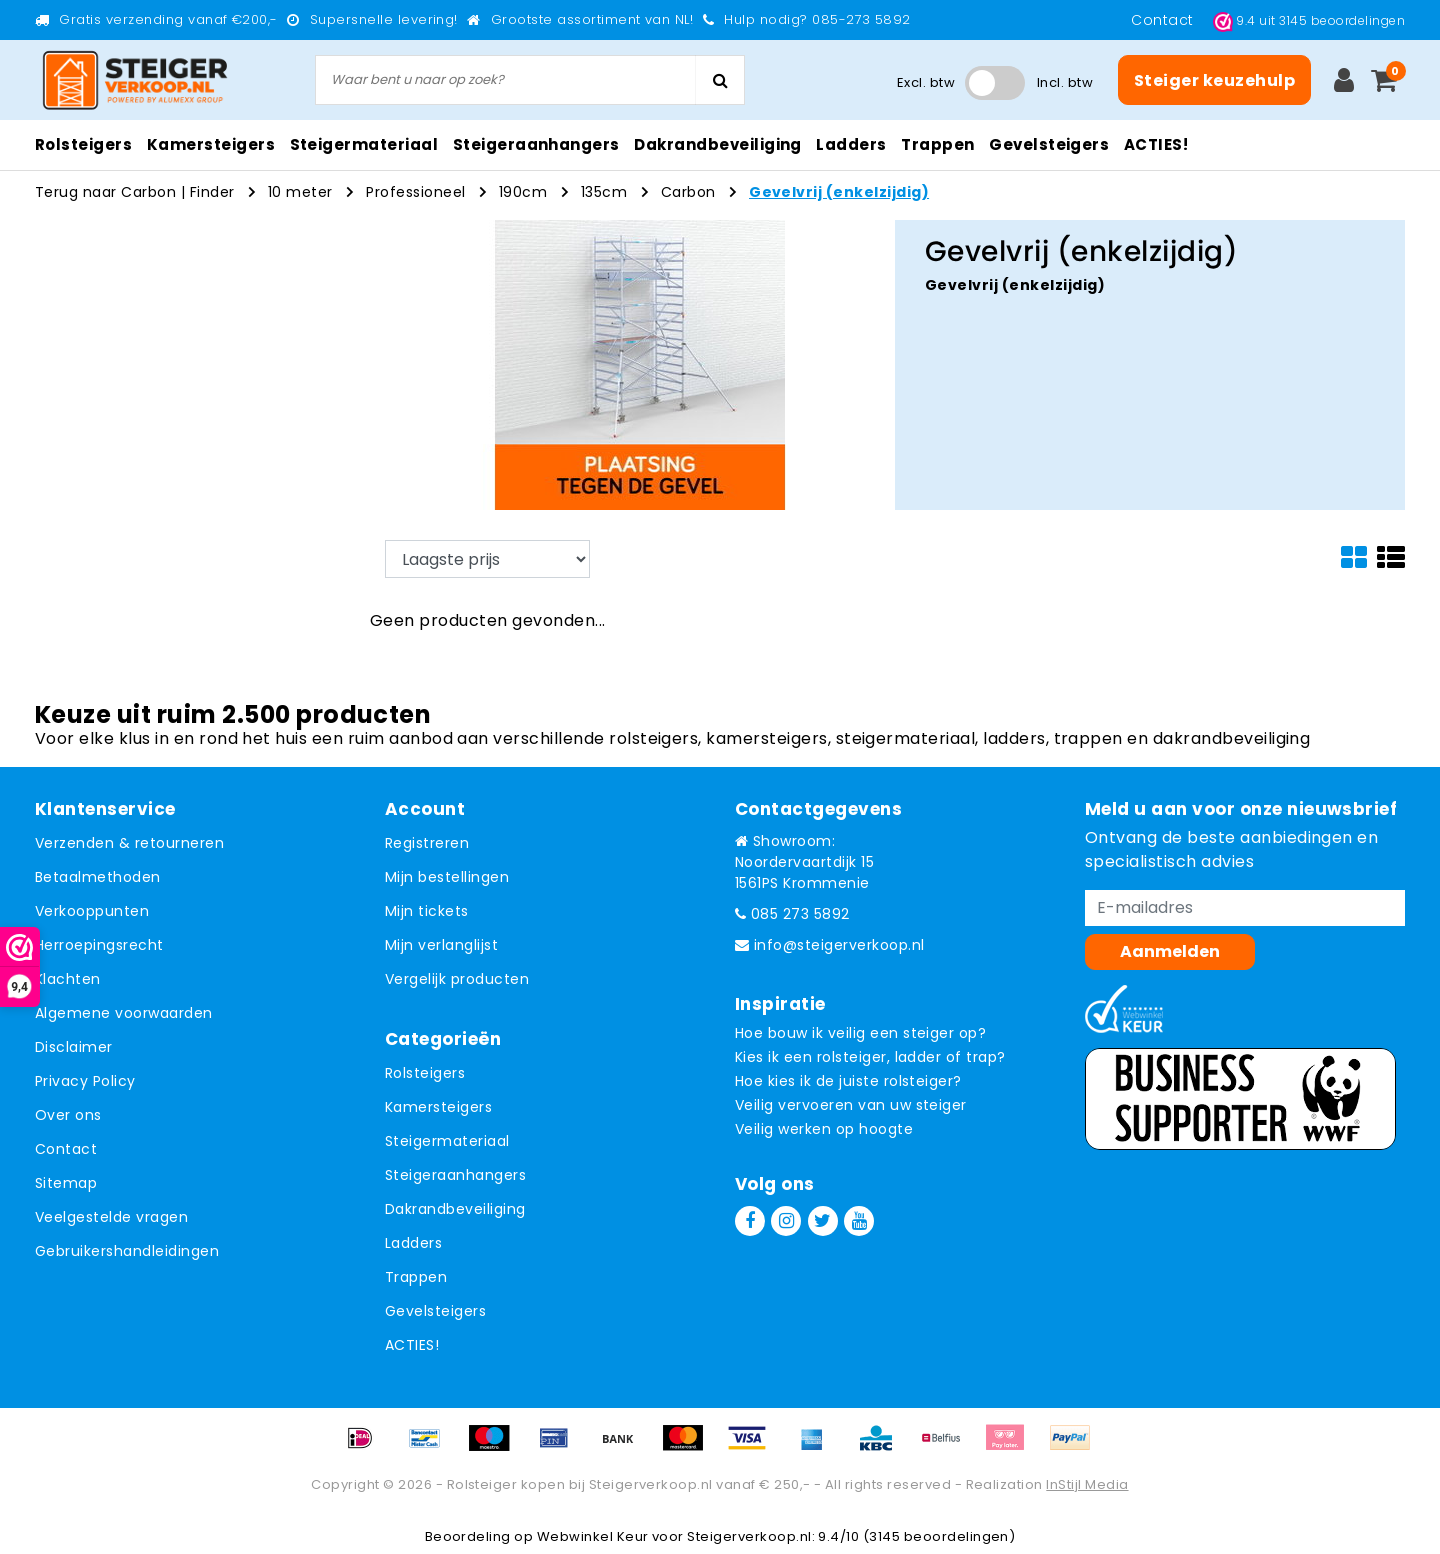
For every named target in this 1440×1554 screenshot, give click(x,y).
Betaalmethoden (98, 877)
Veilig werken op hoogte (824, 1129)
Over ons (68, 1115)
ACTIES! (412, 1345)
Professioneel (415, 192)
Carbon (688, 192)
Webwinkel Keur (593, 1536)
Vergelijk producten (457, 979)
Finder (212, 192)
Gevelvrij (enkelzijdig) (839, 192)
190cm (523, 192)
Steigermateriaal (447, 1141)
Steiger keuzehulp (1214, 80)
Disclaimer (74, 1047)
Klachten (68, 979)
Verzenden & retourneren (129, 843)
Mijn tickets (427, 911)
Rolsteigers (425, 1073)
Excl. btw (926, 82)
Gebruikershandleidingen (127, 1251)
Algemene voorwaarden (124, 1013)
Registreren (427, 843)
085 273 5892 (792, 914)
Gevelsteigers (435, 1311)
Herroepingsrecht (99, 945)
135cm (604, 192)
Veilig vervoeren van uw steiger (851, 1105)
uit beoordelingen (1309, 20)
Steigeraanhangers (455, 1175)
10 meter (300, 192)
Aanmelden (1170, 951)
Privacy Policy (85, 1081)
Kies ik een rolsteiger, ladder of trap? (870, 1057)
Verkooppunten (92, 911)
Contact (1164, 20)
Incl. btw (1065, 82)
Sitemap (66, 1183)
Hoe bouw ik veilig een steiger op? (860, 1033)
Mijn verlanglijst (441, 945)
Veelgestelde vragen (111, 1217)
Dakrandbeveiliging (455, 1209)
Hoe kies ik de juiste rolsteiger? (848, 1081)
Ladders (413, 1243)
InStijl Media (1087, 1484)
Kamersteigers (438, 1107)
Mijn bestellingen (447, 877)
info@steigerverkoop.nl (830, 945)
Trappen (416, 1277)
